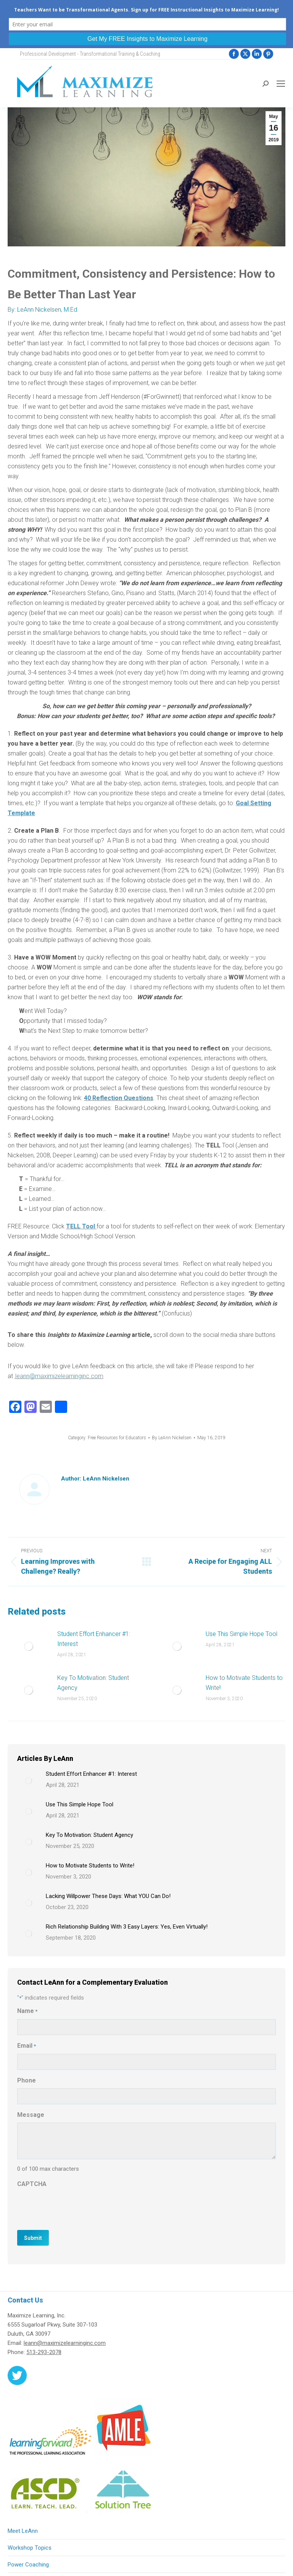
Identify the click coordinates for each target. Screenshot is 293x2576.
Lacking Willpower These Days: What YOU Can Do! (108, 1896)
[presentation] (75, 2207)
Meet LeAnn (23, 2530)
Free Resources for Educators (117, 1437)
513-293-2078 (43, 2352)
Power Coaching (28, 2564)
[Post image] (29, 1646)
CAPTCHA (32, 2184)
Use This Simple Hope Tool (241, 1634)
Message (30, 2114)
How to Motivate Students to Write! (244, 1682)
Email (26, 2046)
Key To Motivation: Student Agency (93, 1682)
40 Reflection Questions (118, 1098)
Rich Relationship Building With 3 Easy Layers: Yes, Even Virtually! (127, 1926)
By (172, 1437)
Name (27, 2011)
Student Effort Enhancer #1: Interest (93, 1638)
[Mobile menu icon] (280, 83)
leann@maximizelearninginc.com (65, 2343)
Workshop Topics (30, 2547)
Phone (26, 2080)
